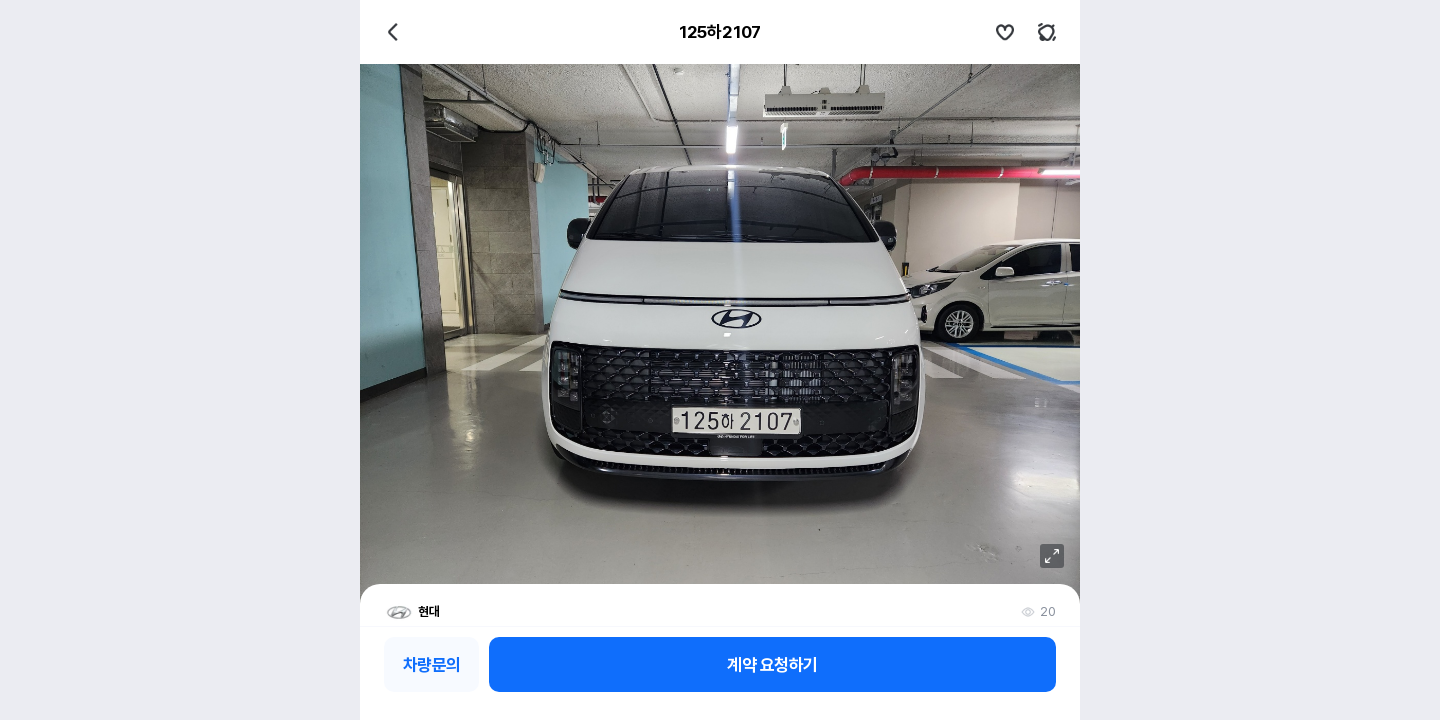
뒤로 (393, 32)
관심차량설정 (1005, 32)
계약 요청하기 (772, 665)
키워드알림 (1047, 32)
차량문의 (432, 665)
